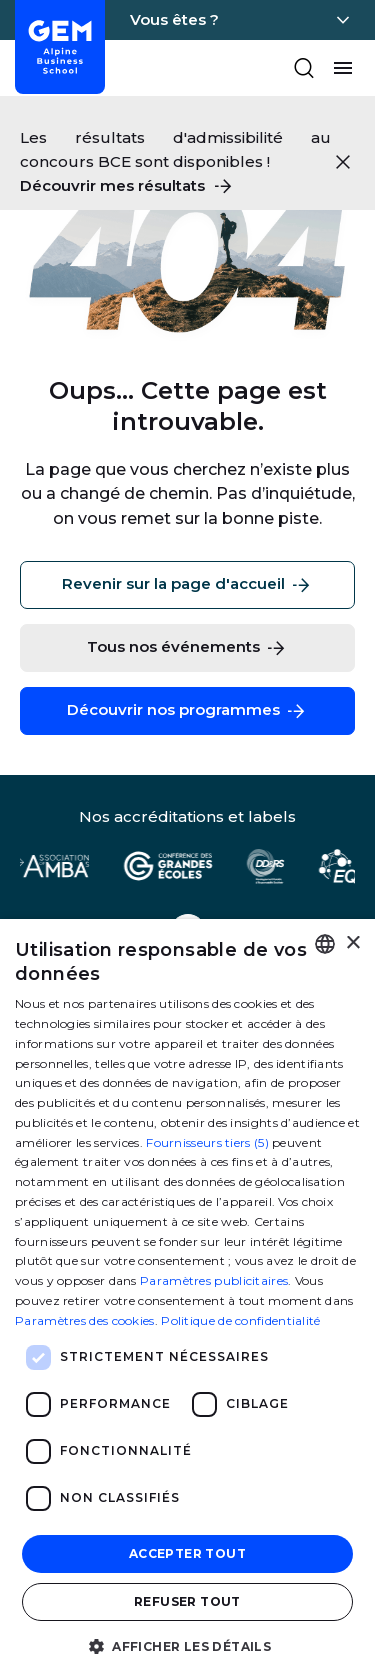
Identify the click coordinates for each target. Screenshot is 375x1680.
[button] (187, 1645)
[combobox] (325, 944)
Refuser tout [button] (187, 1601)
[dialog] (187, 1299)
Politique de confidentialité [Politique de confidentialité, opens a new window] (240, 1320)
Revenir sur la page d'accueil (187, 585)
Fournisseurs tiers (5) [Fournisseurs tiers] (207, 1142)
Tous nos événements (187, 648)
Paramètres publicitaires (214, 1280)
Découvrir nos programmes (187, 711)
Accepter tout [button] (187, 1553)
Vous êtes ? (174, 19)
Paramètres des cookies (85, 1320)
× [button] (352, 943)
